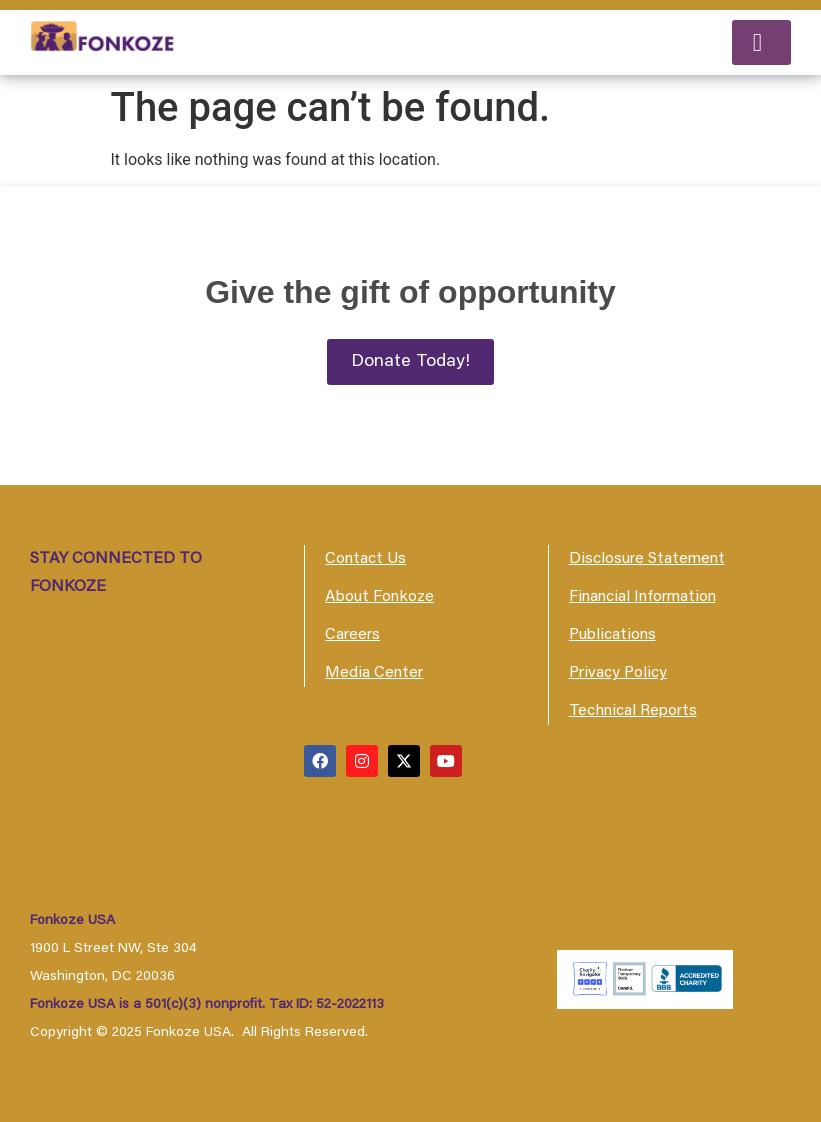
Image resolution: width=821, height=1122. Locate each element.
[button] (761, 42)
